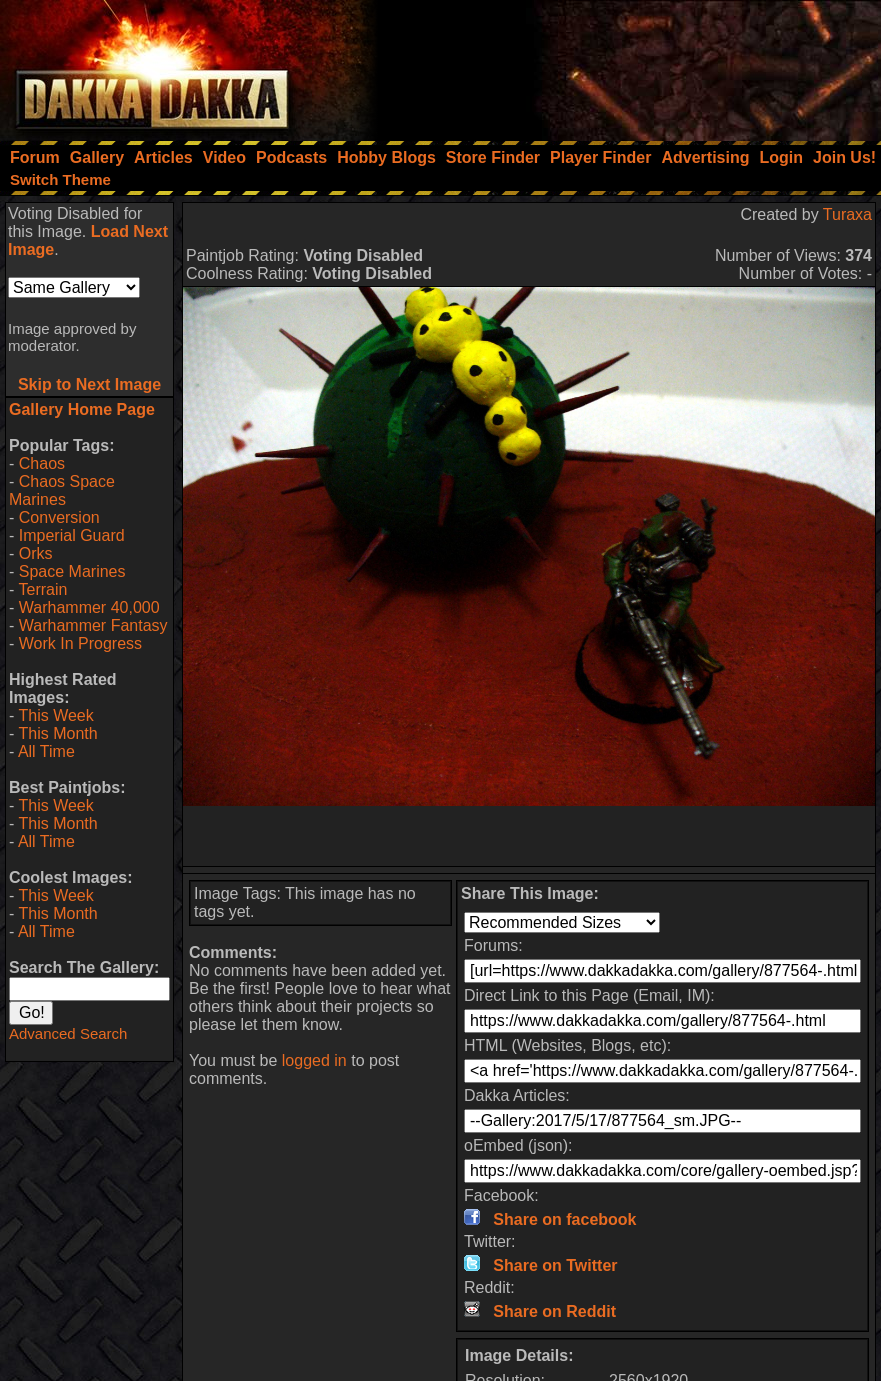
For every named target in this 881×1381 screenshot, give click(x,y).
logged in (314, 1060)
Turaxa (847, 214)
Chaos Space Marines (62, 490)
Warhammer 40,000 (89, 607)
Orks (36, 553)
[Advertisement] (612, 65)
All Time (46, 751)
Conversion (59, 517)
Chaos (42, 463)
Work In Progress (80, 643)
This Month (57, 733)
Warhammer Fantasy (93, 625)
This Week (55, 715)
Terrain (42, 589)
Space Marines (72, 571)
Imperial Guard (72, 535)
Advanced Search (68, 1033)
